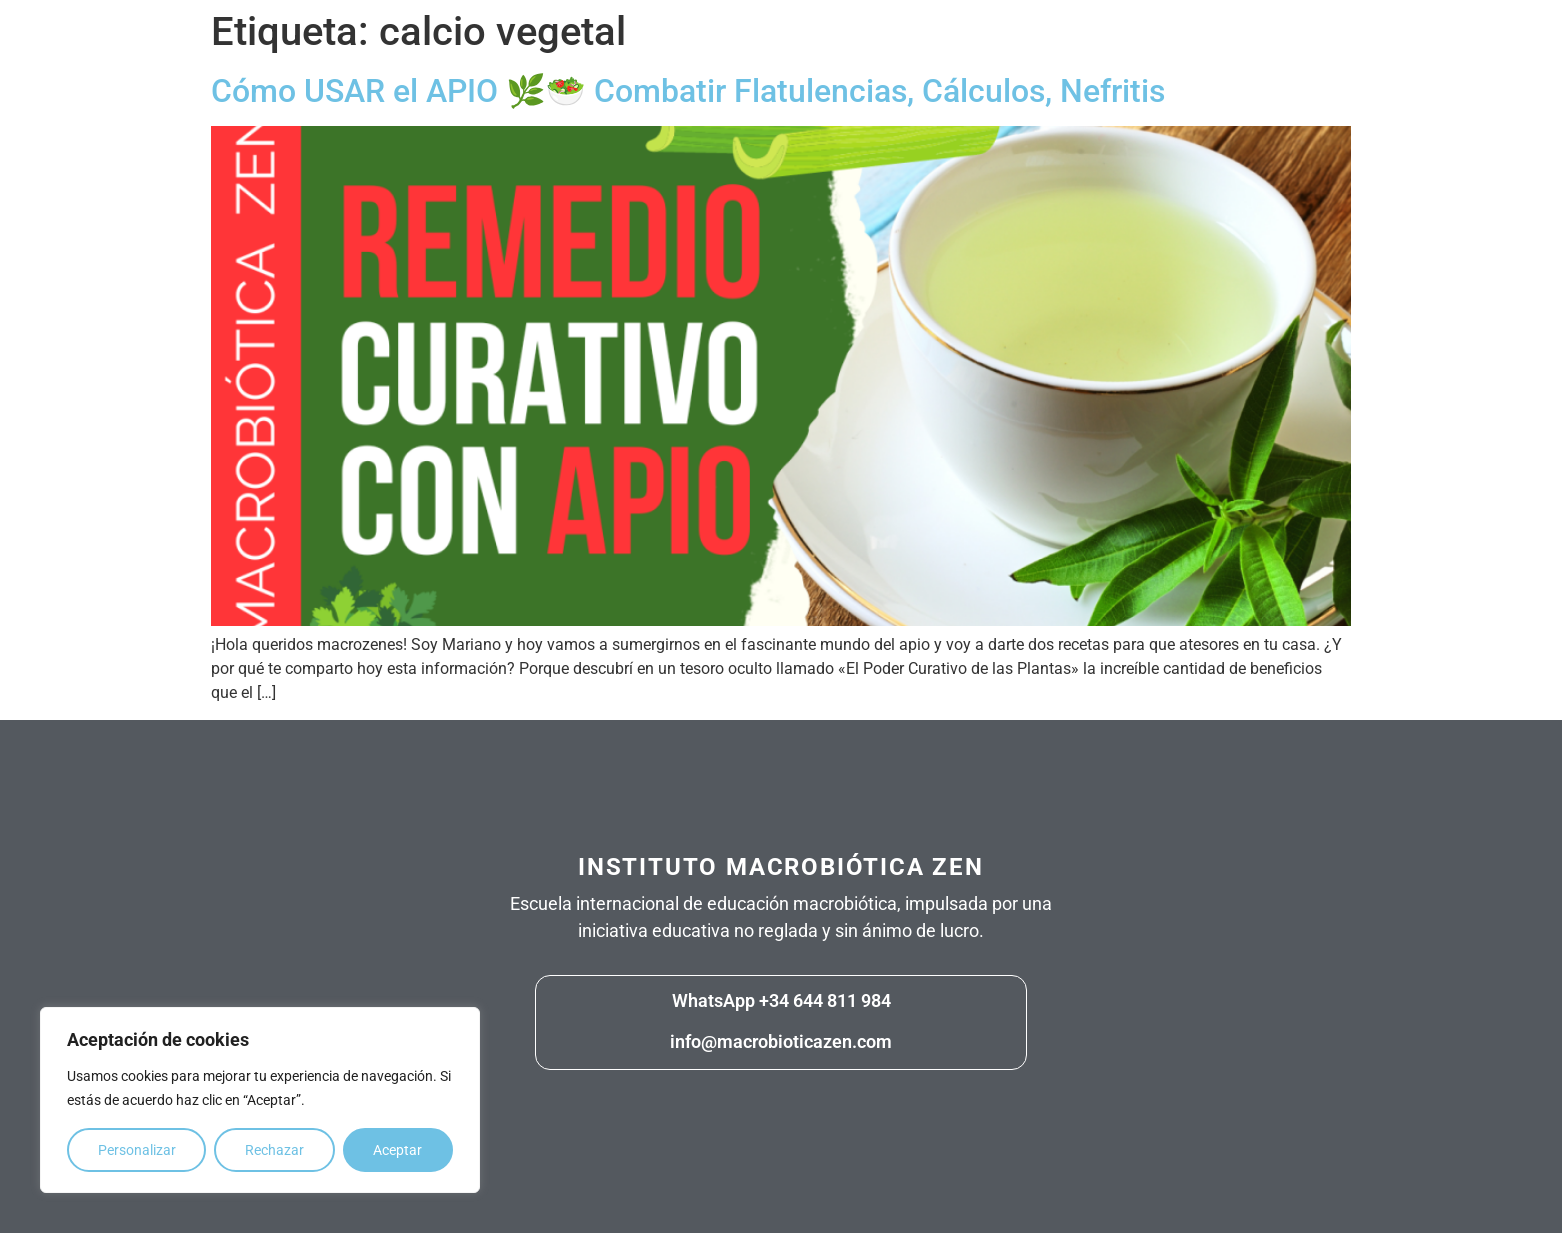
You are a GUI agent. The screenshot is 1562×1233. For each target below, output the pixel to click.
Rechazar (274, 1150)
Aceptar (397, 1150)
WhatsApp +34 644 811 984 (781, 1000)
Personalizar (137, 1150)
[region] (260, 1100)
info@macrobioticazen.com (781, 1041)
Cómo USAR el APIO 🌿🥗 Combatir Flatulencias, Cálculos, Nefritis (688, 91)
